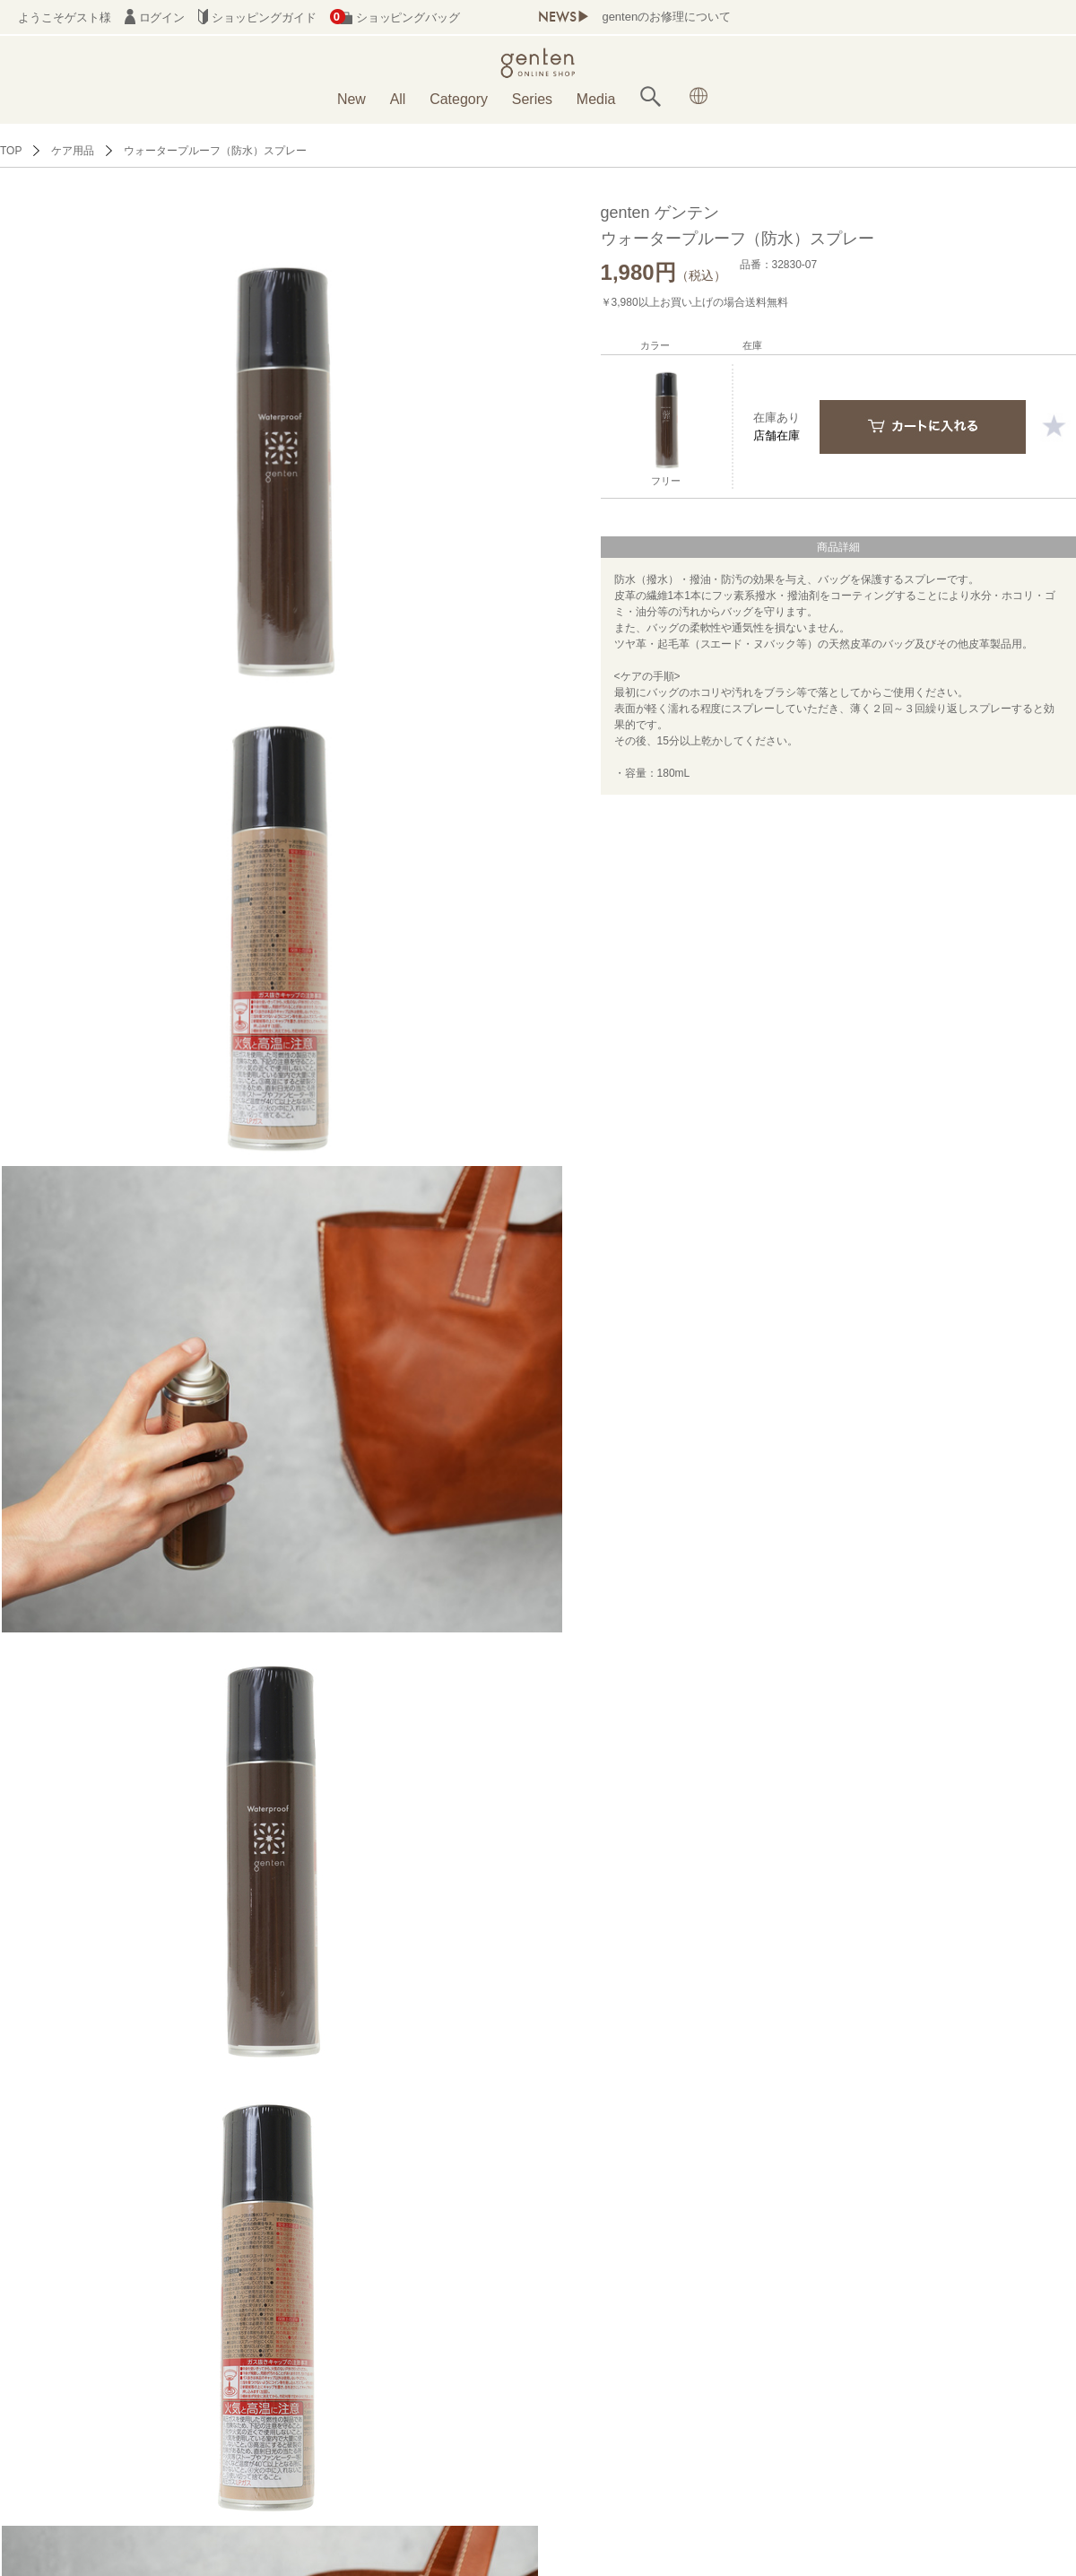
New (351, 99)
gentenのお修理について (666, 16)
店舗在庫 (776, 435)
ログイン (155, 17)
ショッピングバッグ (395, 17)
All (398, 99)
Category (459, 99)
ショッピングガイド (257, 17)
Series (532, 99)
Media (596, 99)
